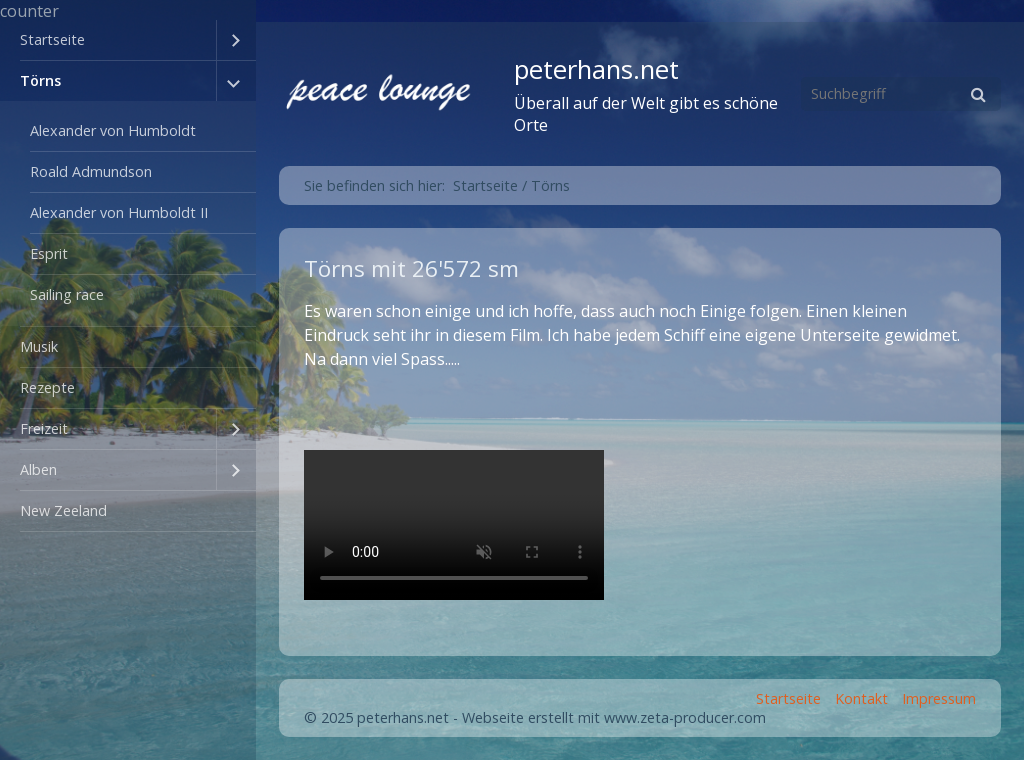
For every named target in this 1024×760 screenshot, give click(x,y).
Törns (40, 80)
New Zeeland (63, 510)
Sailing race (67, 294)
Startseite (52, 39)
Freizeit (44, 428)
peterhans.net (596, 69)
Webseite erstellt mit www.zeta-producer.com (614, 717)
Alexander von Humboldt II (119, 212)
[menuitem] (128, 40)
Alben (38, 469)
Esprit (49, 253)
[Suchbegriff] (901, 94)
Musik (39, 346)
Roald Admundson (91, 171)
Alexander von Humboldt (113, 130)
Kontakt (861, 698)
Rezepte (47, 387)
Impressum (939, 698)
